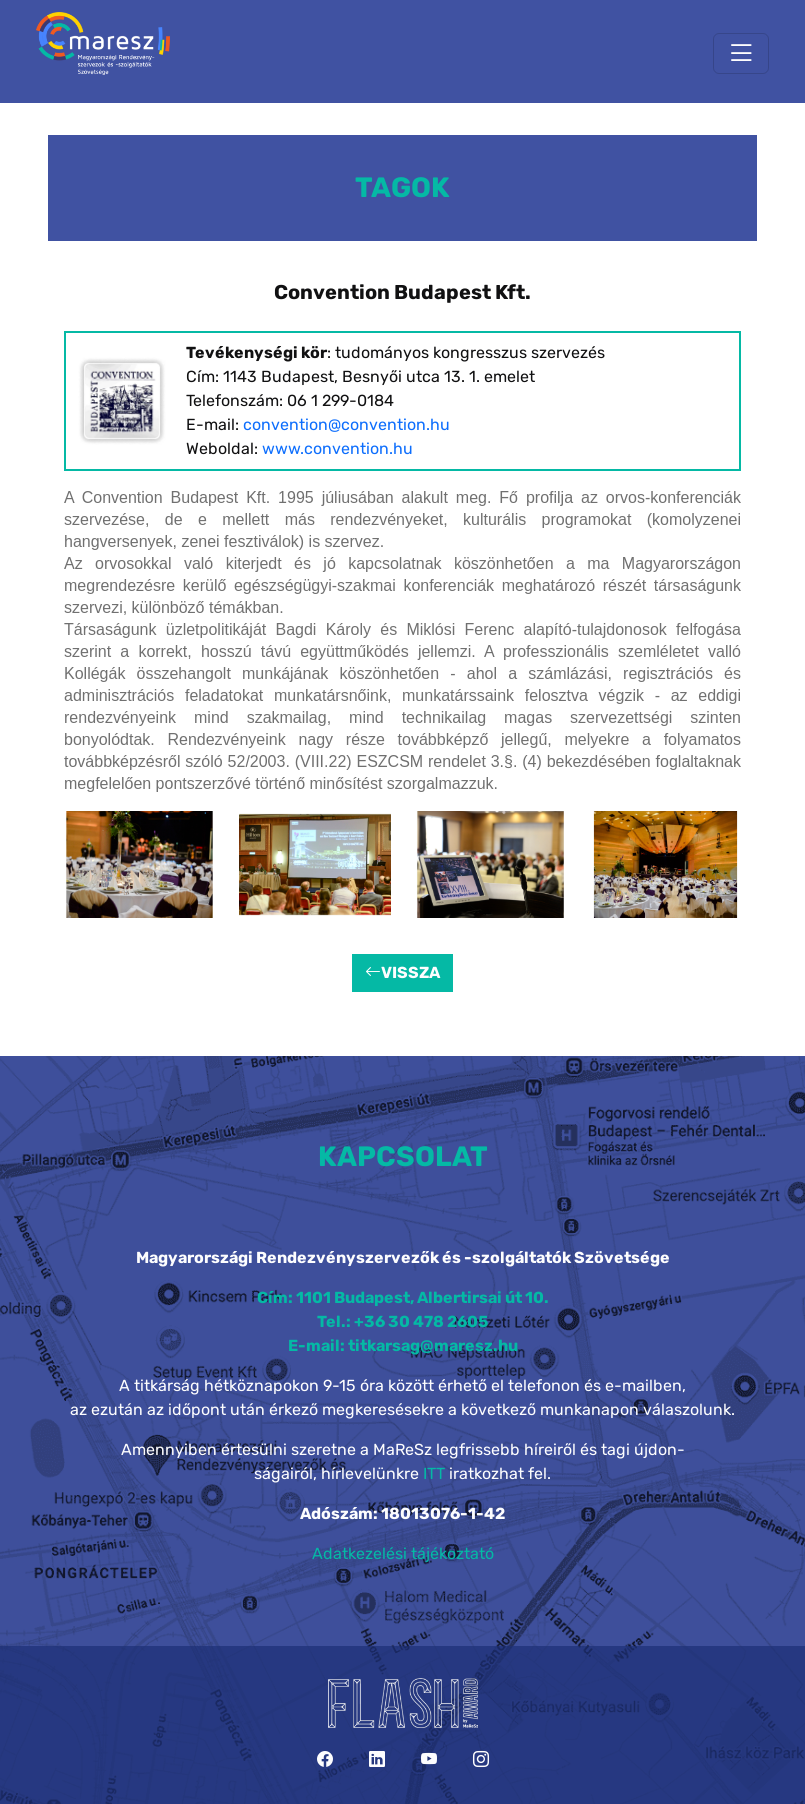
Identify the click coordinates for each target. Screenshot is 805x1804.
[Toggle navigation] (741, 53)
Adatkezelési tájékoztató (403, 1553)
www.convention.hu (337, 448)
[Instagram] (481, 1759)
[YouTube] (429, 1759)
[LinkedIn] (377, 1759)
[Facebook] (325, 1759)
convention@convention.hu (346, 424)
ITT (434, 1473)
